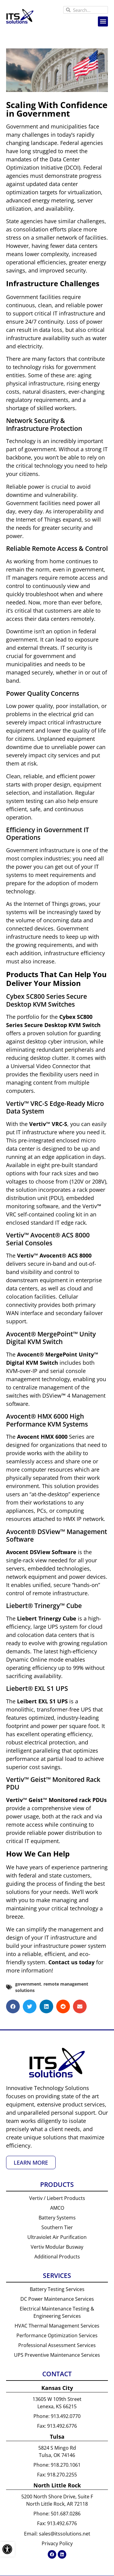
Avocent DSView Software (41, 1552)
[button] (103, 21)
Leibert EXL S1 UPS (42, 1701)
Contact (57, 2374)
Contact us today (71, 1962)
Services (57, 2275)
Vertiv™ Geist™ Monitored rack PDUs (56, 1800)
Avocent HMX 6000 (42, 1436)
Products (57, 2184)
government (28, 1984)
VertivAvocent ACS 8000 (54, 1255)
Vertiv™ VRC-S (48, 1124)
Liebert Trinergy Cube (46, 1618)
